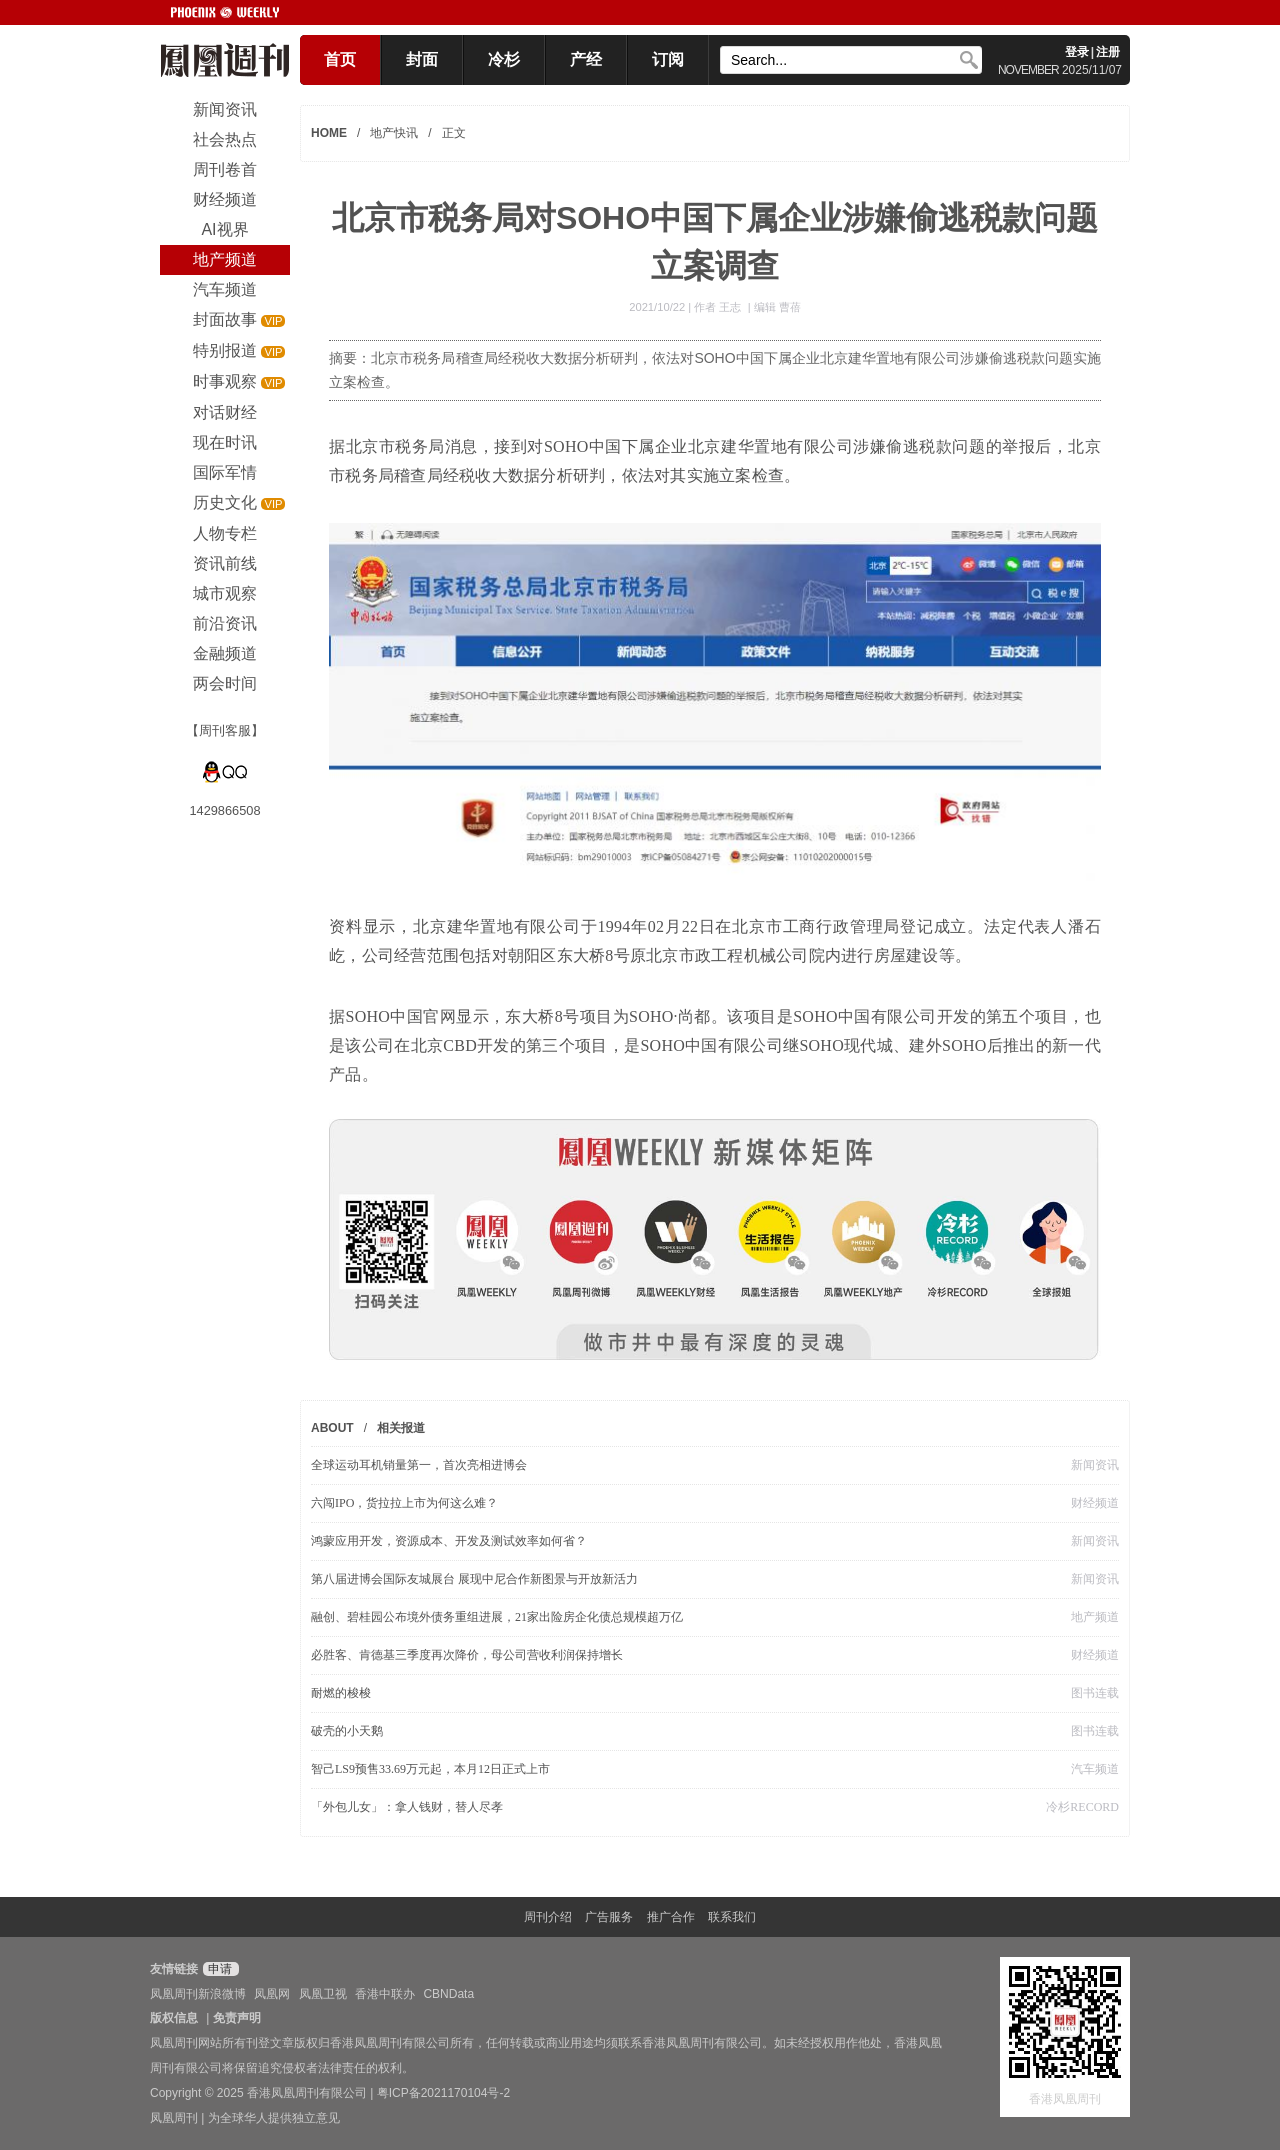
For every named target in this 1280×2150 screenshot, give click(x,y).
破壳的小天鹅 (347, 1731)
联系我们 (732, 1917)
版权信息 (174, 2018)
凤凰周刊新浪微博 (198, 1994)
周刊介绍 (548, 1917)
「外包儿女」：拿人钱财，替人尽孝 (407, 1807)
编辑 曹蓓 (777, 307)
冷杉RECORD (1082, 1807)
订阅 (668, 59)
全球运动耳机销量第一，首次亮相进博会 (419, 1465)
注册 (1108, 52)
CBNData (448, 1994)
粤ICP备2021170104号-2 (443, 2093)
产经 (586, 59)
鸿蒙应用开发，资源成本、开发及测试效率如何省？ (449, 1541)
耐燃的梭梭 (341, 1693)
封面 (422, 59)
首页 (340, 59)
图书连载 (1095, 1693)
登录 (1077, 52)
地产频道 (1095, 1617)
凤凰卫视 (323, 1994)
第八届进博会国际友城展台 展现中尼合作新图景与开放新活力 (474, 1579)
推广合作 (671, 1917)
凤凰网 (272, 1994)
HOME (329, 133)
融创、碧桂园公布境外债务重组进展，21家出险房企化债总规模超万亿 (497, 1617)
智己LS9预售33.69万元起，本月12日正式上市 (430, 1769)
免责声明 (237, 2018)
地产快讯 (394, 133)
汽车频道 (1095, 1769)
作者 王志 (719, 307)
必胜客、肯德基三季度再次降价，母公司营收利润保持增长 (467, 1655)
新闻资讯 (1095, 1465)
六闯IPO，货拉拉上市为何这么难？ (404, 1503)
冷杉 (504, 59)
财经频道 (1095, 1503)
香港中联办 (385, 1994)
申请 (218, 1969)
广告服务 (609, 1917)
